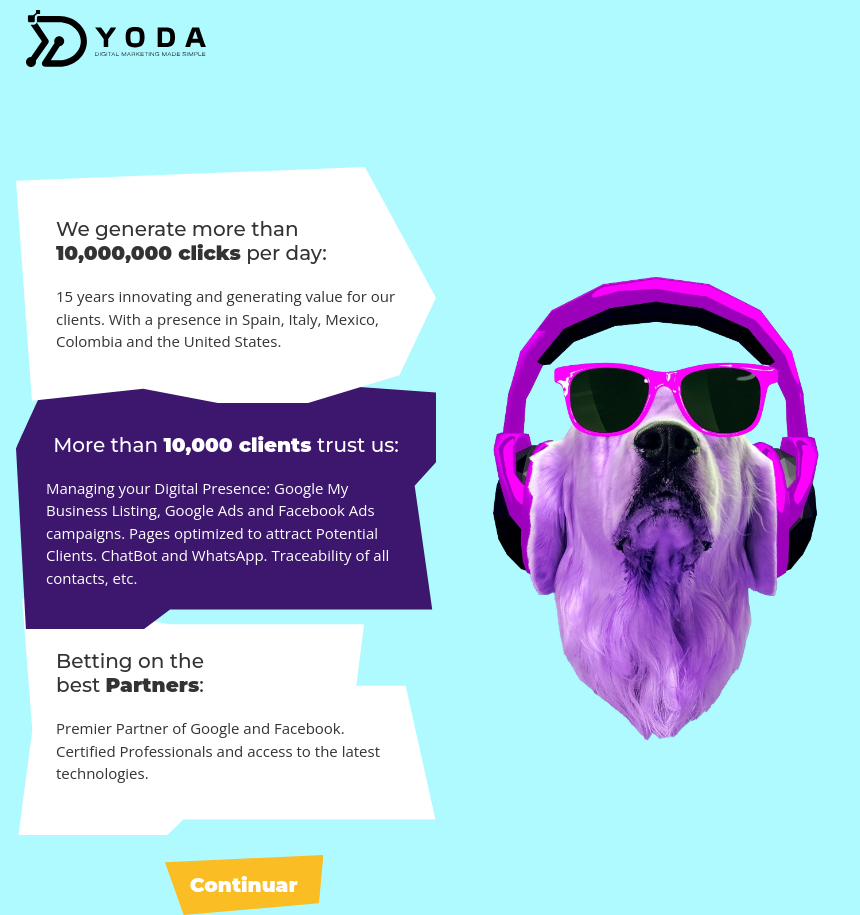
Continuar (244, 885)
